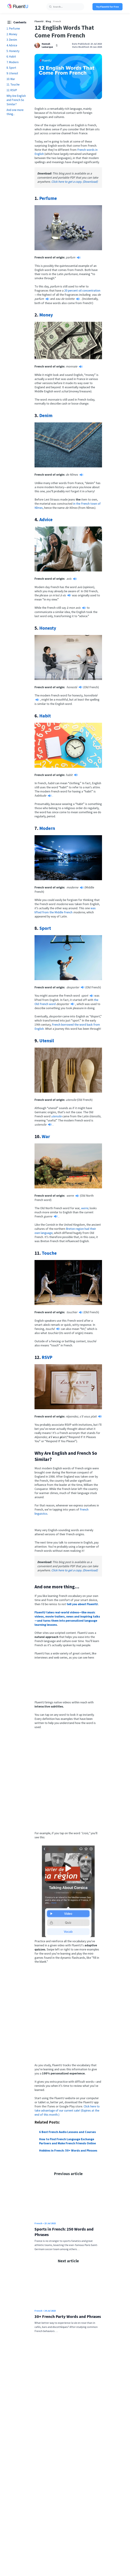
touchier (72, 1312)
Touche (49, 1253)
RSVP (47, 1357)
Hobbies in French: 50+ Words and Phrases (68, 2150)
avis (69, 579)
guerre (48, 1216)
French (57, 21)
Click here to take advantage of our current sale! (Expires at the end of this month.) (67, 2110)
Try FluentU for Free (107, 6)
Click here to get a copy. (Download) (74, 182)
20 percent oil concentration (82, 290)
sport (85, 995)
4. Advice (12, 45)
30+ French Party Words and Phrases (68, 2316)
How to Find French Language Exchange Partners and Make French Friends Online (67, 2141)
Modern (47, 828)
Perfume (48, 198)
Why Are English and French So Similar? (16, 100)
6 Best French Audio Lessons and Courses (67, 2132)
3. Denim (12, 40)
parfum (71, 257)
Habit (45, 716)
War (46, 1136)
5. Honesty (13, 51)
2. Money (12, 34)
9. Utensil (12, 73)
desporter (73, 987)
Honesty (47, 628)
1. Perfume (13, 28)
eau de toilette (65, 299)
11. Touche (13, 84)
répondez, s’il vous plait (81, 1416)
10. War (11, 79)
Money (46, 315)
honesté (72, 687)
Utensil (46, 1040)
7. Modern (13, 62)
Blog (48, 21)
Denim (46, 415)
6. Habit (11, 56)
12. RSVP (12, 90)
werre (70, 1196)
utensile (56, 1116)
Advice (46, 519)
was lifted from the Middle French (65, 910)
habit (69, 775)
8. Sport (11, 68)
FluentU (39, 21)
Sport (45, 928)
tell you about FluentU (82, 1604)
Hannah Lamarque (47, 45)
